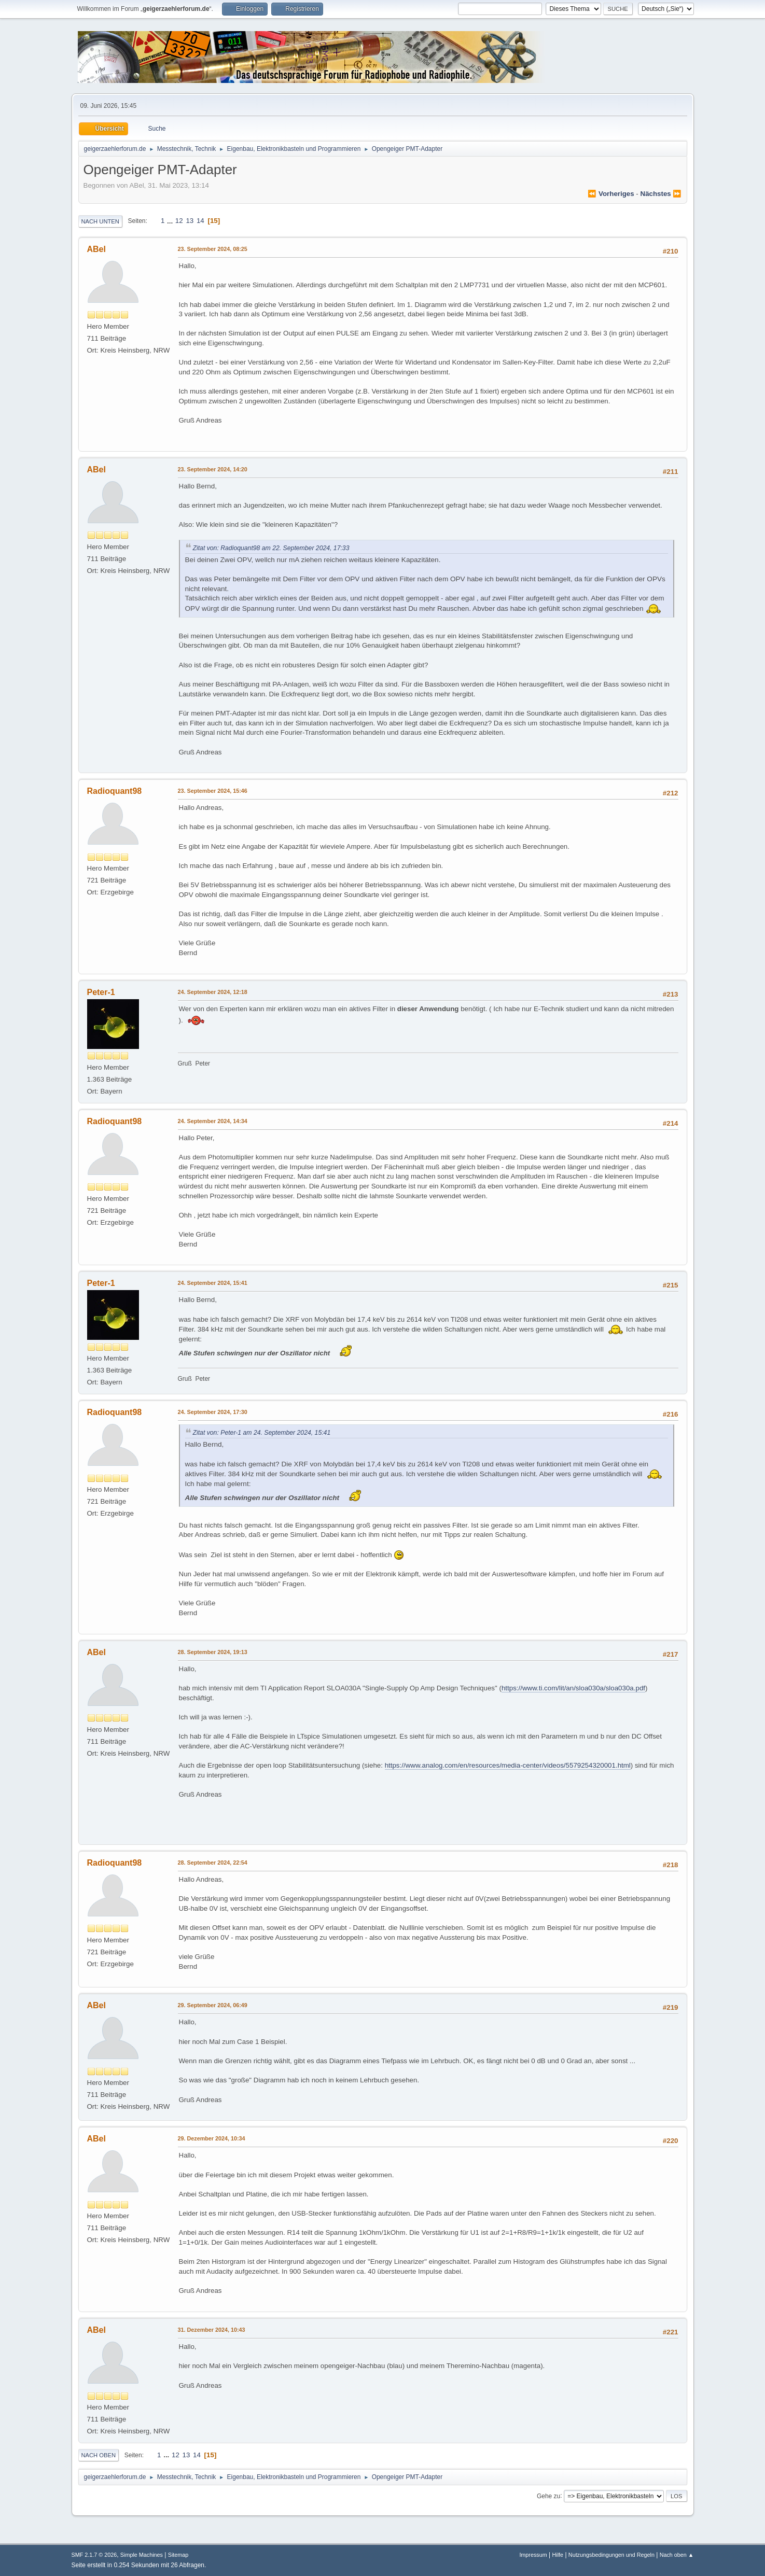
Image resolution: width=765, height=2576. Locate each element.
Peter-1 (101, 992)
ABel (96, 249)
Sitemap (178, 2555)
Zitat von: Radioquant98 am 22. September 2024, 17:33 (271, 548)
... (171, 221)
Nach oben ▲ (677, 2555)
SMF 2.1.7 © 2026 (94, 2555)
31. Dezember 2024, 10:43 (211, 2330)
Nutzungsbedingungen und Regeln (611, 2555)
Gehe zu (548, 2495)
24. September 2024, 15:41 (212, 1283)
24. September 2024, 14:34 (212, 1121)
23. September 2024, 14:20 (212, 469)
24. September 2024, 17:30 (212, 1412)
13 (189, 221)
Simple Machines (141, 2555)
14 (200, 221)
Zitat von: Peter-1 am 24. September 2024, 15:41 (262, 1432)
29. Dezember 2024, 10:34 (211, 2138)
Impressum (533, 2555)
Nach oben (98, 2455)
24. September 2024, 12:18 (212, 992)
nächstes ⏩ (661, 194)
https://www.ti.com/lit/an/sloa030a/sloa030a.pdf (573, 1688)
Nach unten (100, 221)
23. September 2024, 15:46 (212, 791)
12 (179, 221)
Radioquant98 (114, 791)
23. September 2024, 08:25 (212, 249)
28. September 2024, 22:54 (212, 1862)
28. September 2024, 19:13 (212, 1652)
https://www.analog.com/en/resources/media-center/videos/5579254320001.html (508, 1765)
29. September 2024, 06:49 (212, 2005)
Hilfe (557, 2555)
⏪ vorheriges (611, 194)
